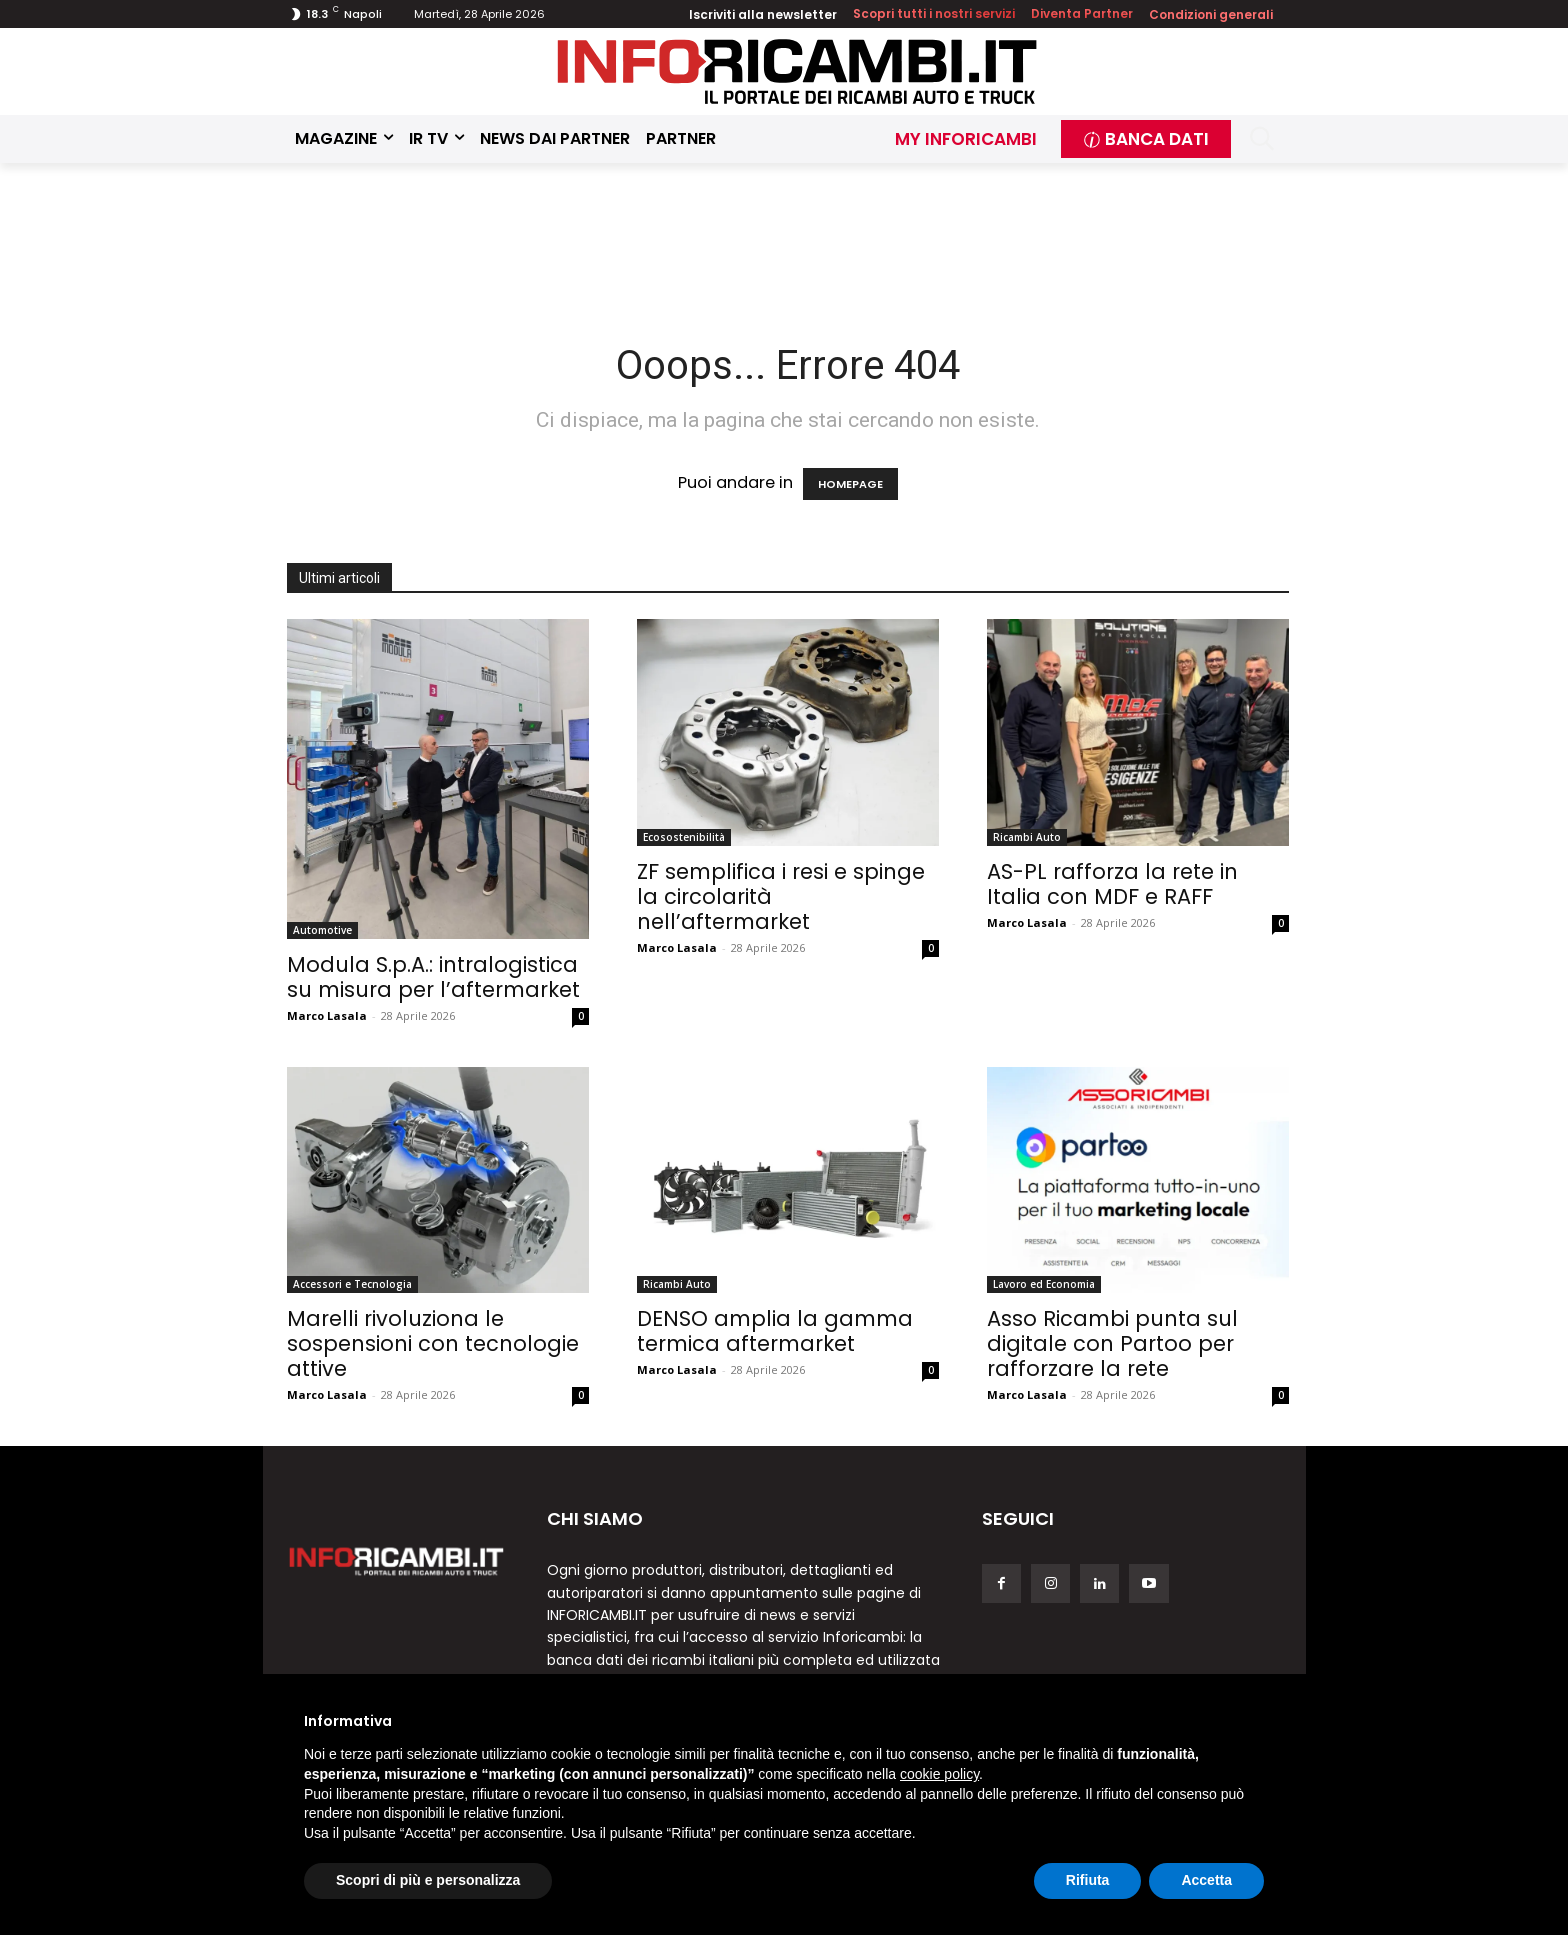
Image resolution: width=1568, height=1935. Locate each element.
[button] (1262, 138)
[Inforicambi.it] (797, 71)
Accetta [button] (1206, 1880)
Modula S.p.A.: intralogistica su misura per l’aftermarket (433, 977)
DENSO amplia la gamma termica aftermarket (775, 1331)
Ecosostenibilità (684, 837)
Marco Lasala (327, 1015)
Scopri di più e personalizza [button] (428, 1880)
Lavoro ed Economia (1044, 1284)
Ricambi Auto (1027, 837)
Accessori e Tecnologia (352, 1284)
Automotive (322, 930)
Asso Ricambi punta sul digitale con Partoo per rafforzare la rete (1112, 1343)
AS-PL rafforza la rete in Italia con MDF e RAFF (1112, 884)
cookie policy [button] (939, 1774)
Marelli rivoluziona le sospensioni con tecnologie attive (433, 1343)
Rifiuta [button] (1088, 1880)
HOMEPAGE (850, 484)
